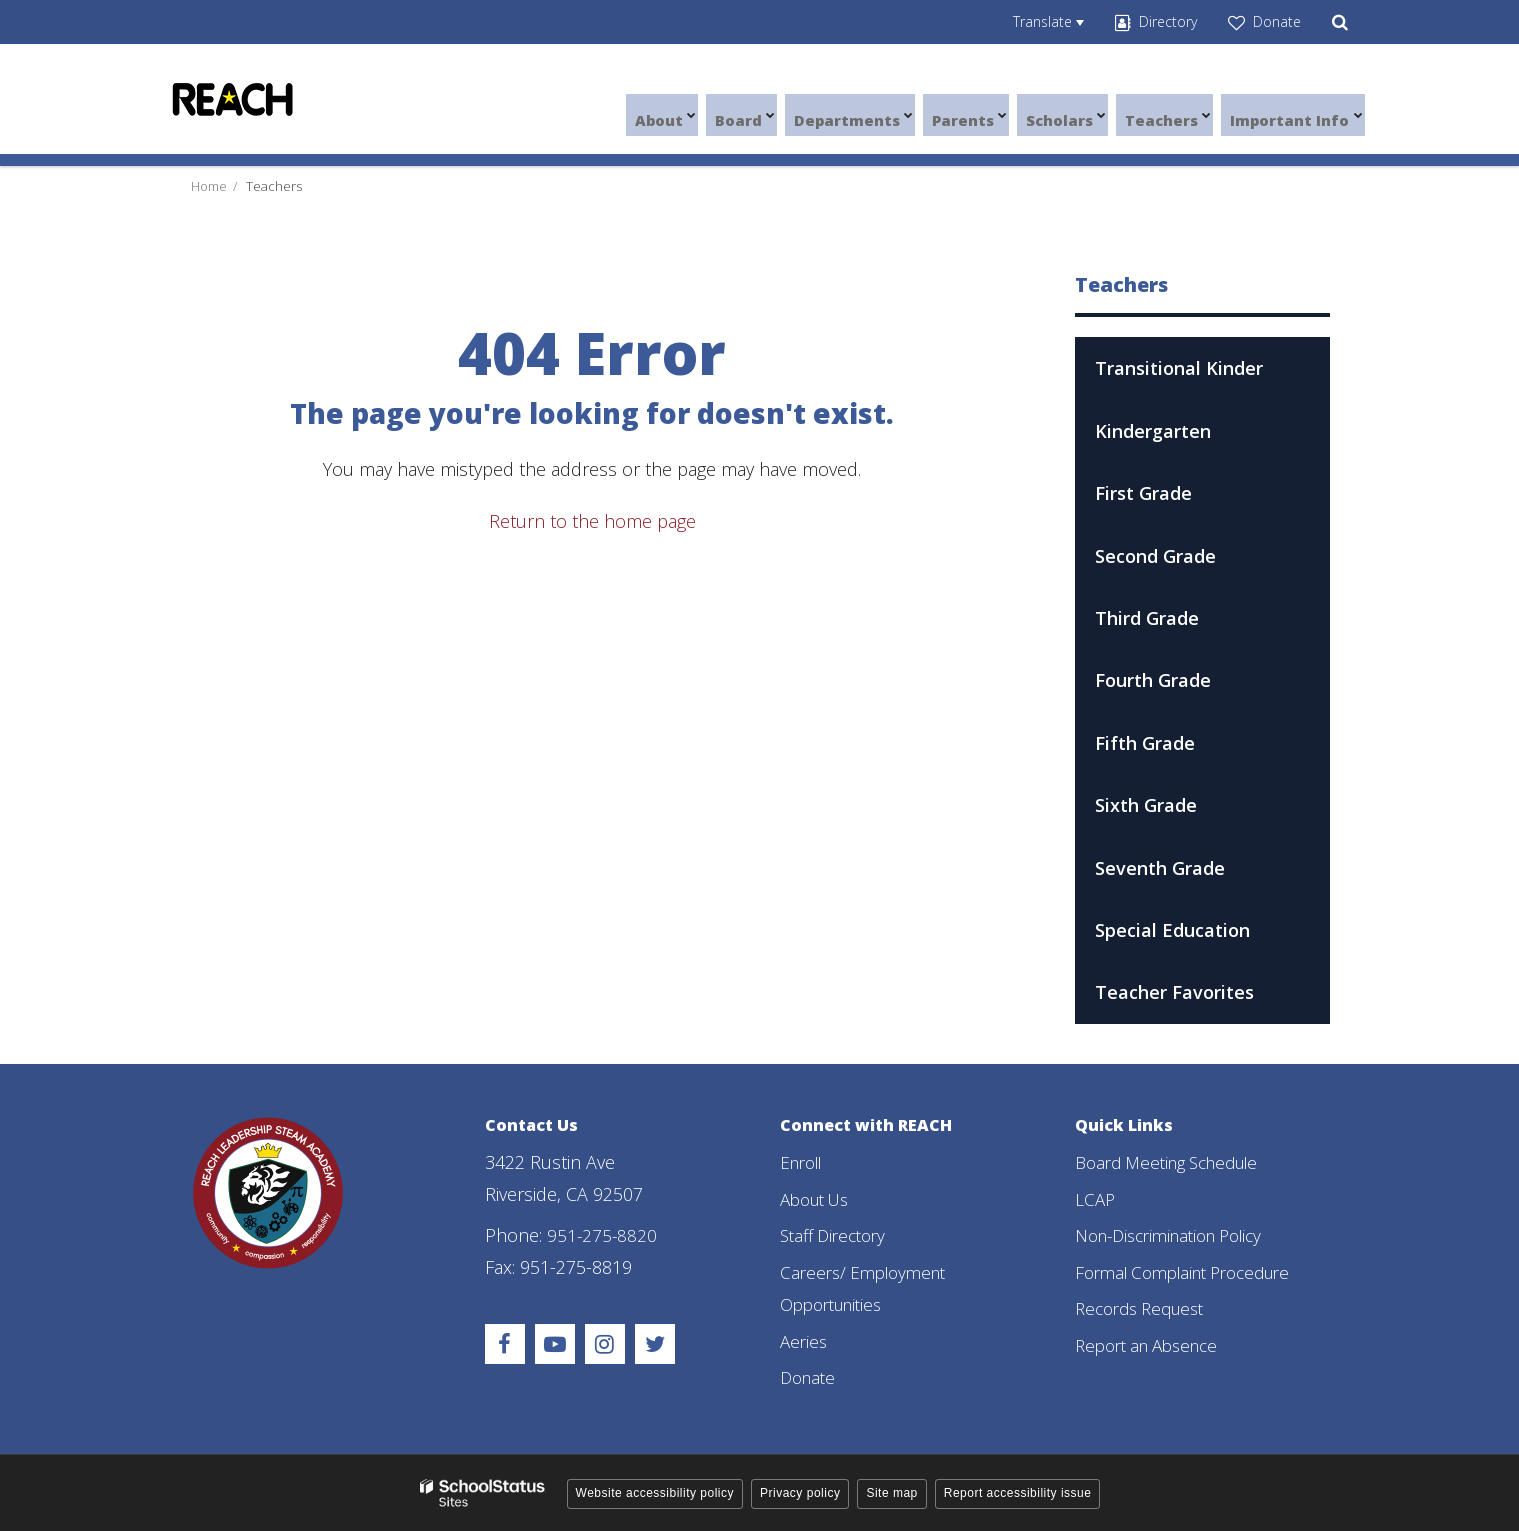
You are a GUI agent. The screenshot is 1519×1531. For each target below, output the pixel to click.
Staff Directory (837, 1235)
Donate (810, 1376)
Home (209, 186)
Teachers (274, 186)
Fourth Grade (1153, 680)
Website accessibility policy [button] (655, 1492)
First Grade (1143, 493)
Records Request (1145, 1308)
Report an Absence (1153, 1344)
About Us (819, 1198)
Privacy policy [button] (800, 1492)
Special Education (1172, 930)
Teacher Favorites (1174, 992)
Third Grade (1147, 618)
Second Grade (1155, 556)
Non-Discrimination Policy (1178, 1235)
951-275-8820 (603, 1235)
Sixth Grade (1146, 805)
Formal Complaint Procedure (1193, 1271)
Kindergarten (1153, 431)
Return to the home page (592, 521)
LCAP (1096, 1198)
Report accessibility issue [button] (1018, 1492)
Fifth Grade (1145, 743)
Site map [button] (891, 1492)
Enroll (804, 1162)
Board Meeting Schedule (1176, 1162)
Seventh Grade (1160, 868)
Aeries (805, 1340)
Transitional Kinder (1179, 368)
